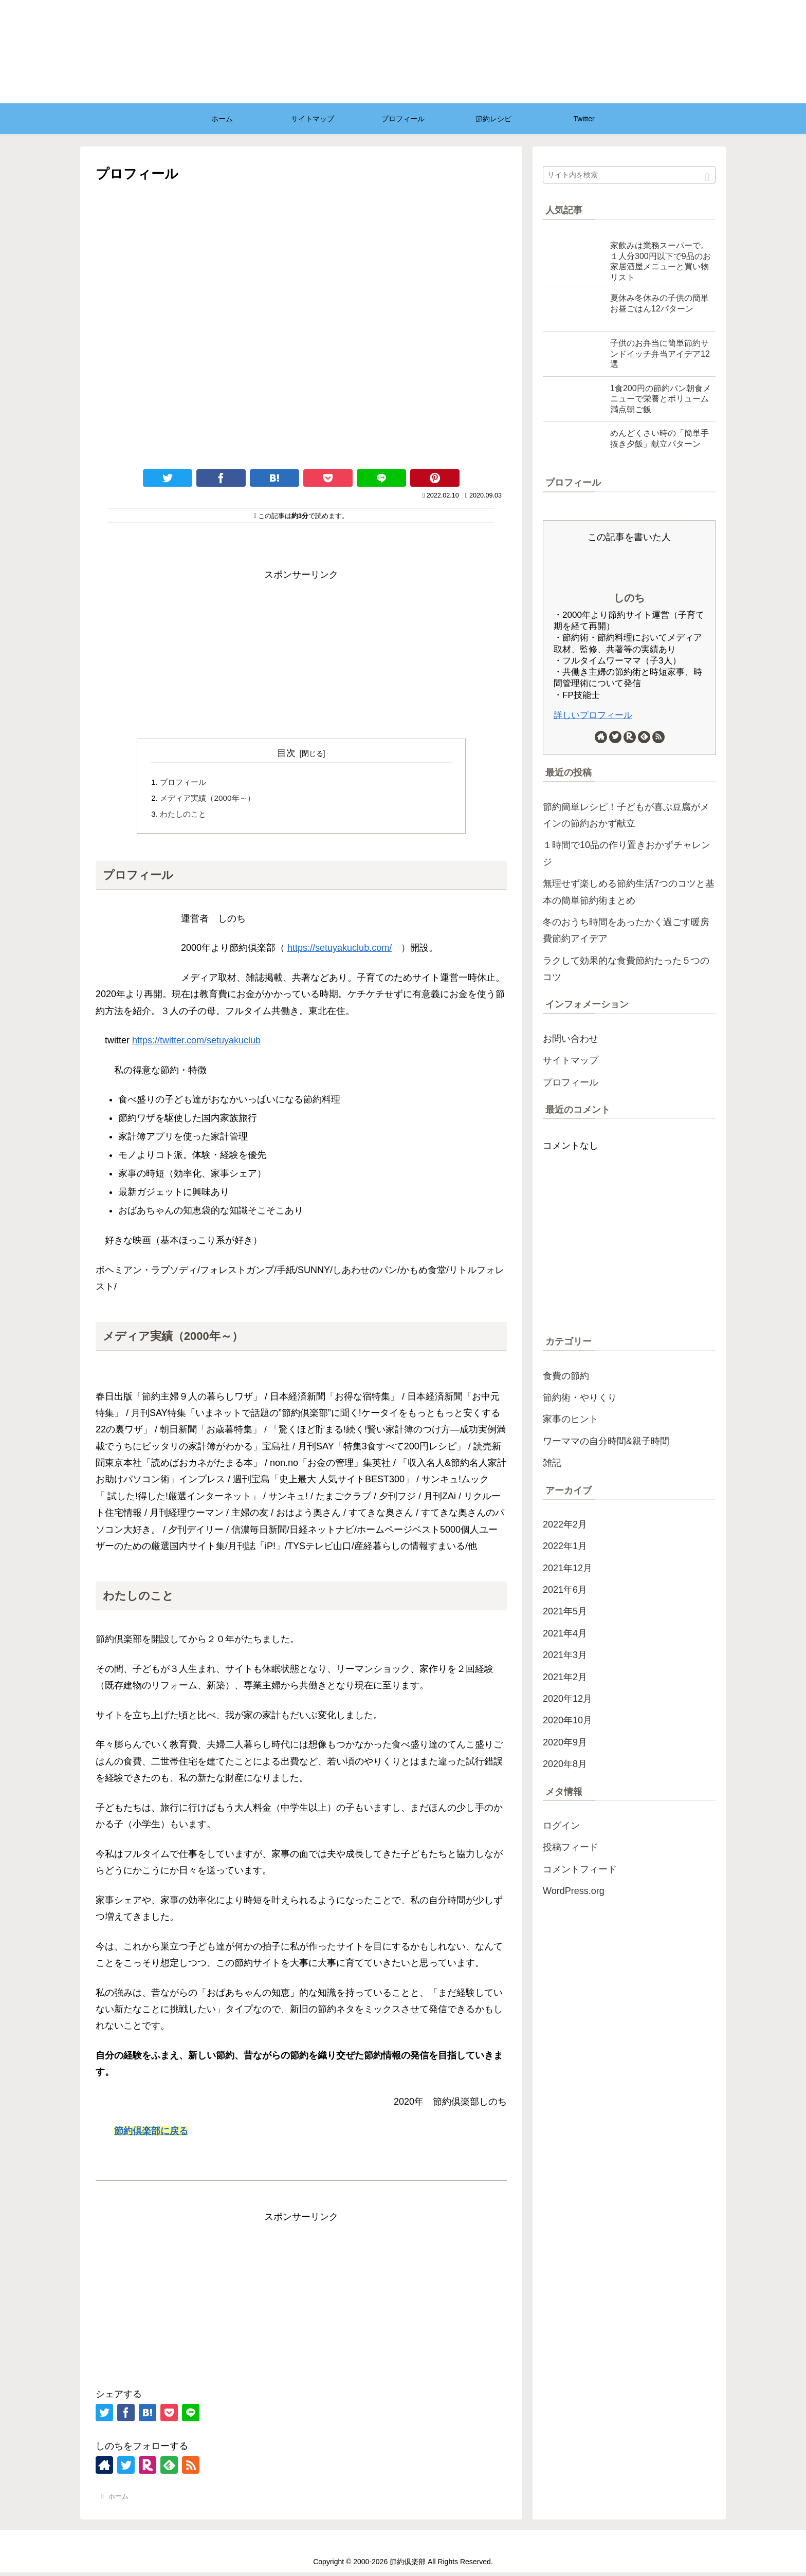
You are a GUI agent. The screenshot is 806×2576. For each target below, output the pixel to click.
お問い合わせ (570, 1039)
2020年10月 (567, 1720)
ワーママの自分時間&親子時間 (606, 1441)
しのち (629, 597)
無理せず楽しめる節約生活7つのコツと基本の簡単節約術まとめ (629, 891)
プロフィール (185, 782)
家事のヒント (570, 1419)
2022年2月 (565, 1524)
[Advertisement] (301, 655)
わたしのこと (185, 816)
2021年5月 (565, 1611)
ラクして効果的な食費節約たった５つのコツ (626, 968)
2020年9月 (565, 1742)
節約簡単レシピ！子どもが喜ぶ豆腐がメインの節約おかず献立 (626, 815)
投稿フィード (570, 1847)
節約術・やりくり (580, 1397)
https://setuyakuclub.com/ (339, 951)
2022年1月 (565, 1546)
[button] (707, 178)
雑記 (552, 1463)
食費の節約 (566, 1376)
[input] (629, 174)
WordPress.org (573, 1891)
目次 (286, 753)
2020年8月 (565, 1764)
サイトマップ (570, 1060)
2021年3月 (565, 1655)
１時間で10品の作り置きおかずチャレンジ (626, 853)
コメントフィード (580, 1869)
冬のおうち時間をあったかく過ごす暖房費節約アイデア (626, 930)
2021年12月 (567, 1568)
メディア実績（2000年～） (210, 799)
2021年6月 (565, 1590)
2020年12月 (567, 1699)
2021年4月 (565, 1633)
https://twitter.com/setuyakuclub (196, 1044)
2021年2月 (565, 1677)
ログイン (561, 1825)
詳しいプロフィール (593, 715)
